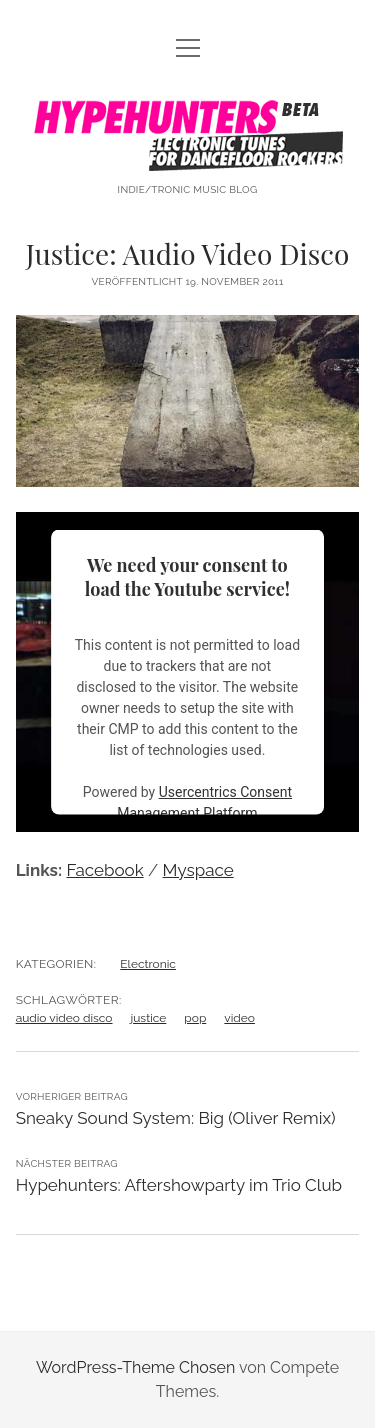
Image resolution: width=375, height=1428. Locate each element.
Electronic (148, 964)
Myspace (198, 870)
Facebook (105, 870)
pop (195, 1018)
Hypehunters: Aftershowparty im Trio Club (179, 1185)
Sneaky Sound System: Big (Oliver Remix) (176, 1118)
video (239, 1018)
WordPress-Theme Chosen (135, 1367)
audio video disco (64, 1018)
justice (149, 1018)
